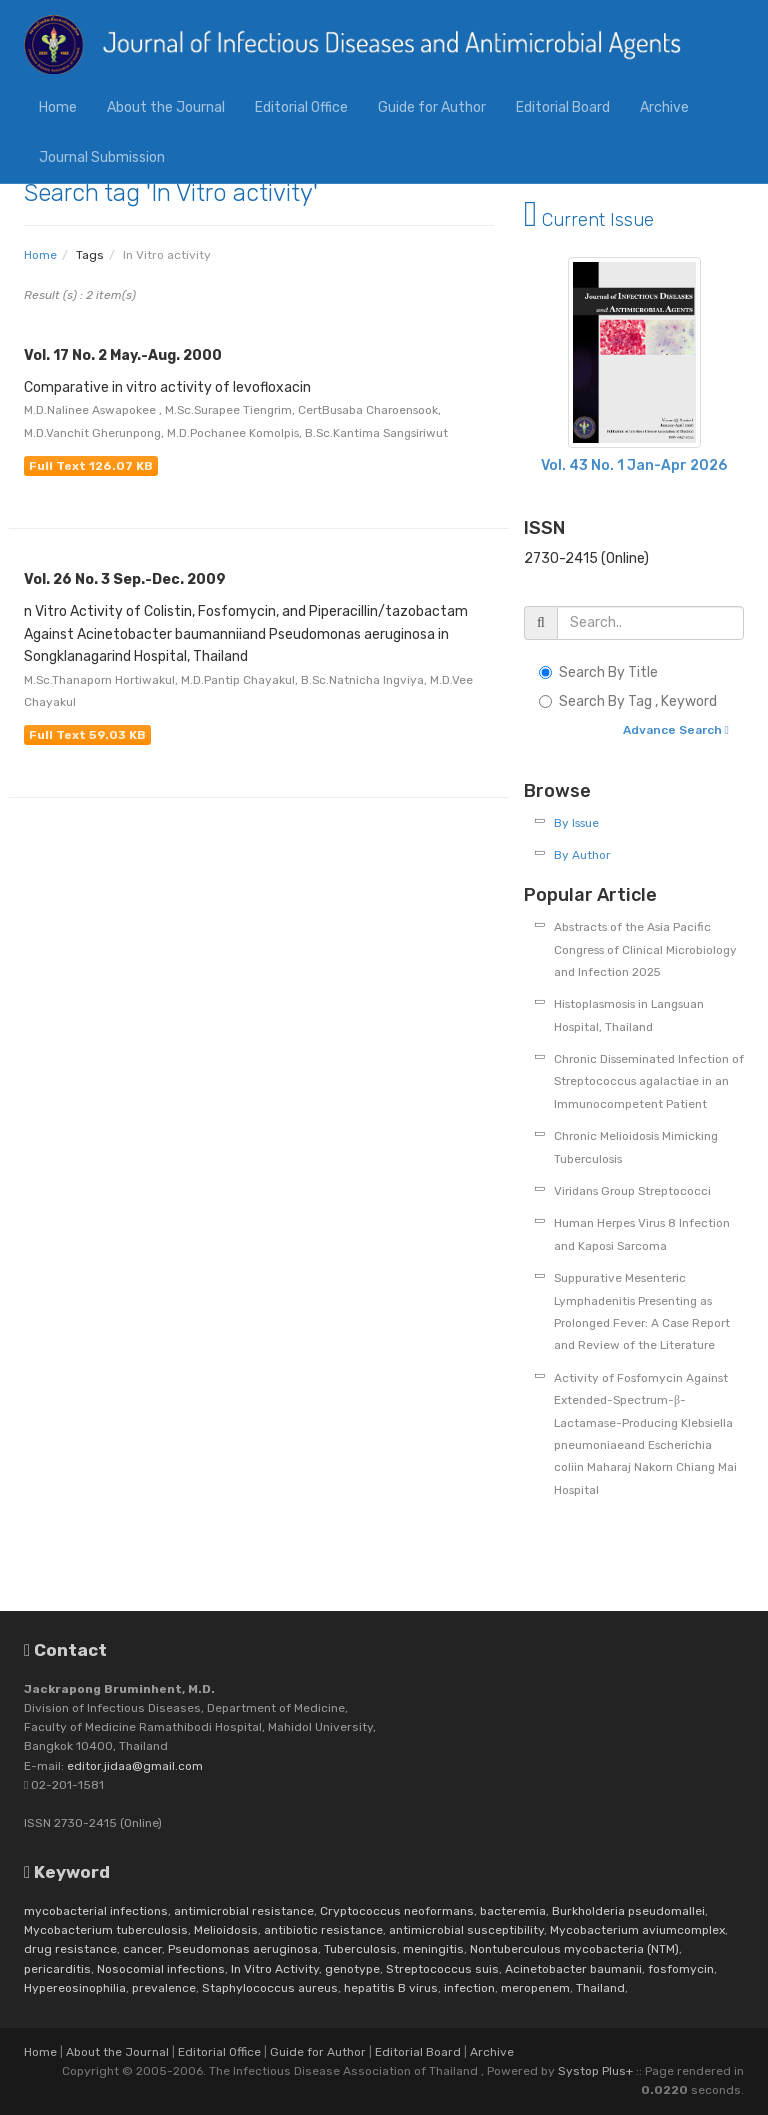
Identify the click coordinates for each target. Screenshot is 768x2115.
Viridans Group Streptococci (632, 1191)
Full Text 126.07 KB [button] (91, 466)
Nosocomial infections (161, 1969)
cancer (142, 1949)
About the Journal (166, 107)
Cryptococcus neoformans (397, 1911)
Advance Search (676, 730)
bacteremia (513, 1911)
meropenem (535, 1988)
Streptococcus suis (442, 1969)
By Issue (576, 823)
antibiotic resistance (323, 1930)
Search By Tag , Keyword (638, 701)
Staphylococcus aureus (270, 1988)
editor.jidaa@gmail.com (135, 1766)
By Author (582, 855)
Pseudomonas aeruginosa (243, 1949)
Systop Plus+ (595, 2071)
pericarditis (57, 1969)
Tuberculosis (360, 1949)
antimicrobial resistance (244, 1911)
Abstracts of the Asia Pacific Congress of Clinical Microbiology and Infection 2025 (645, 949)
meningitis (433, 1949)
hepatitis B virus (391, 1988)
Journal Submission (102, 157)
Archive (664, 107)
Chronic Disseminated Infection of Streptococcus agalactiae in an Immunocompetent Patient (649, 1081)
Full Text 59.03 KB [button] (87, 735)
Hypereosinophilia (75, 1988)
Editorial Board (563, 107)
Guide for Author (432, 107)
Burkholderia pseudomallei (628, 1911)
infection (469, 1988)
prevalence (164, 1988)
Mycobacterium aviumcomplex (637, 1930)
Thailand (600, 1988)
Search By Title (608, 672)
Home (58, 107)
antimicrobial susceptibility (466, 1930)
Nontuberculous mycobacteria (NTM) (574, 1949)
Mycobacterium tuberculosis (106, 1930)
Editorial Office (301, 107)
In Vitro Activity (275, 1969)
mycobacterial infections (96, 1911)
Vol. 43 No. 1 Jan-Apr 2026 (634, 465)
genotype (352, 1969)
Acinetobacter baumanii (573, 1969)
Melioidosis (226, 1930)
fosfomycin (681, 1969)
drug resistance (70, 1949)
